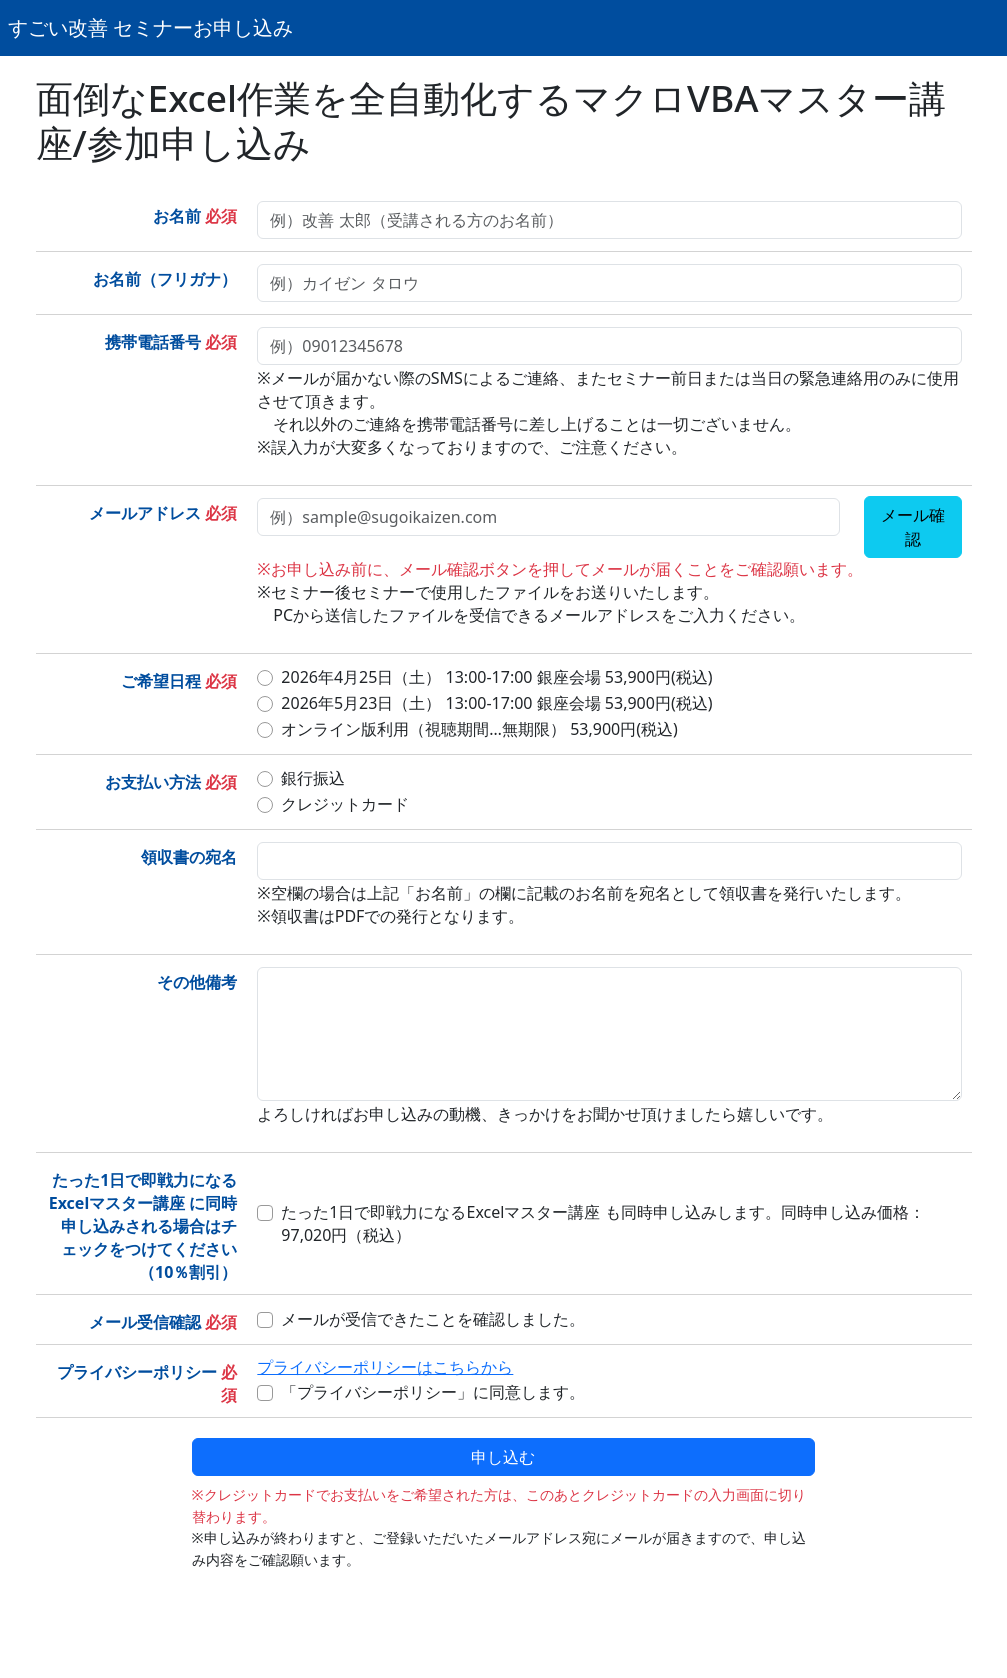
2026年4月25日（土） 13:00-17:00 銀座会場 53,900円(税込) (496, 677)
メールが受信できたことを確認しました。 (433, 1319)
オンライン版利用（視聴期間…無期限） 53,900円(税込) (479, 729)
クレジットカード (345, 804)
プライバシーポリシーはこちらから (385, 1367)
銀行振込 (313, 778)
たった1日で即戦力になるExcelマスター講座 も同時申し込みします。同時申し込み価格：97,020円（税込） (602, 1223)
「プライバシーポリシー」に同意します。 (433, 1392)
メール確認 (913, 527)
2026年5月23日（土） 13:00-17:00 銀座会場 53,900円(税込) (496, 703)
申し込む (503, 1457)
